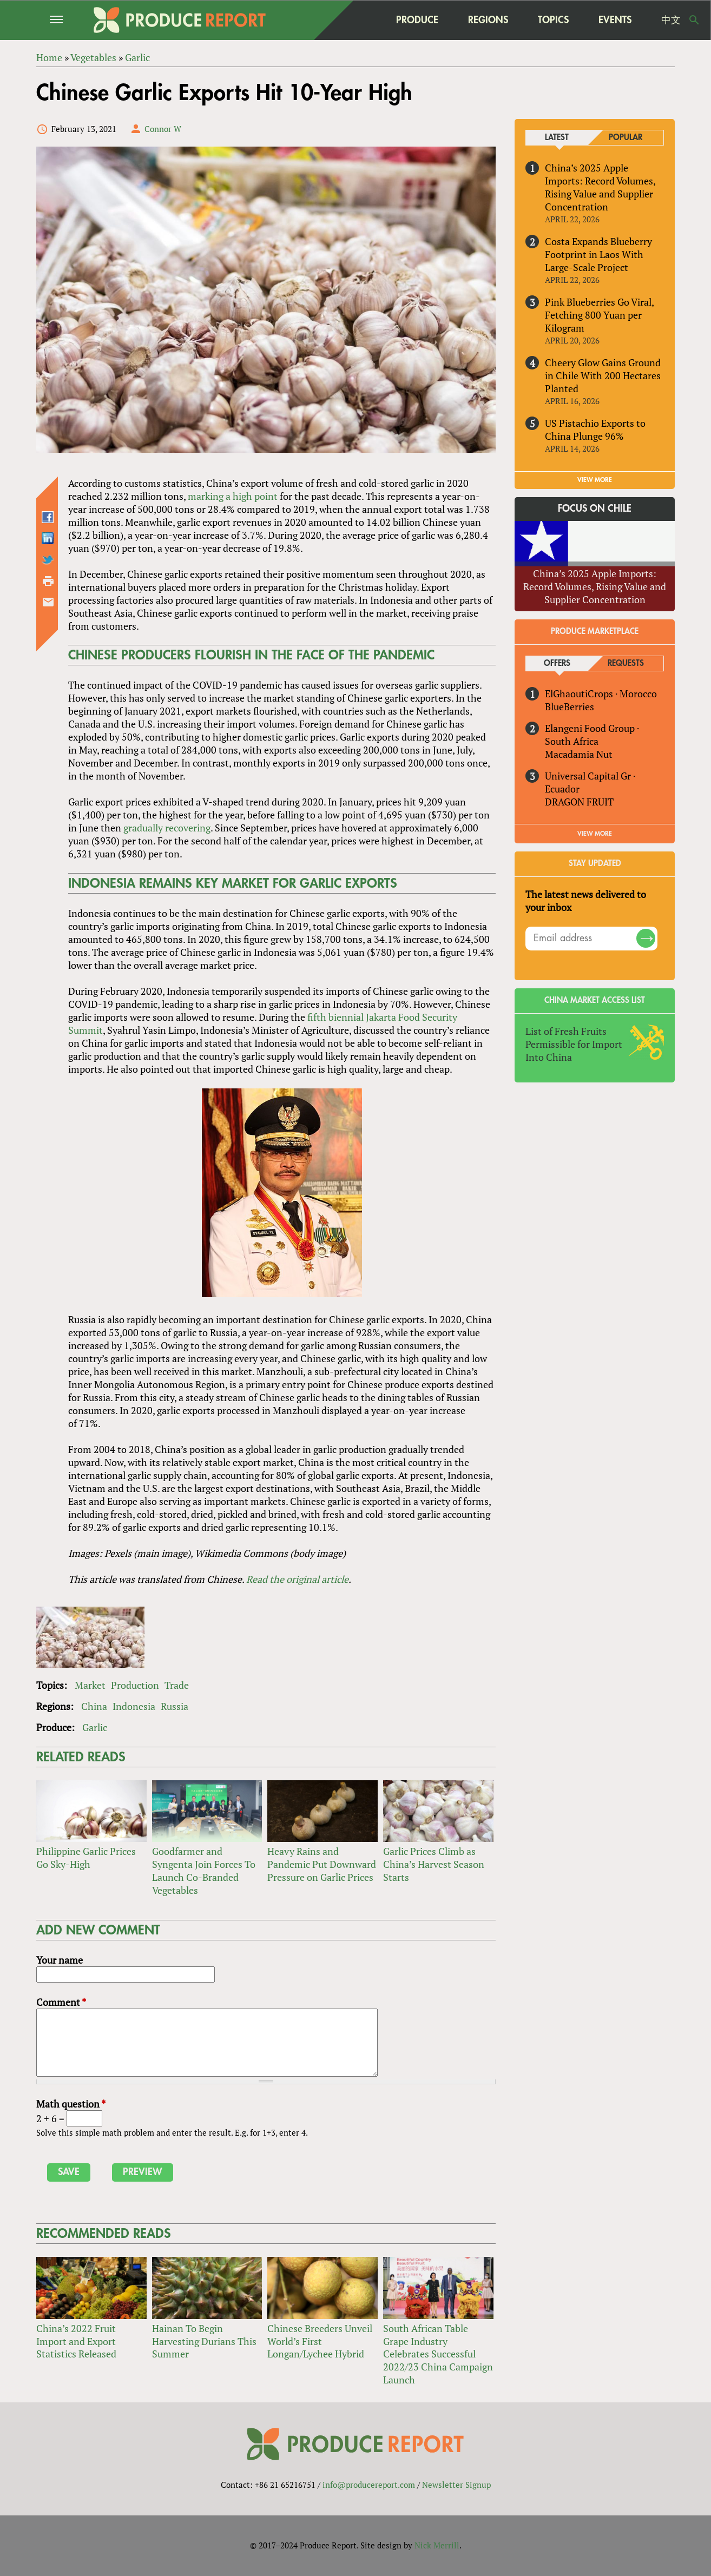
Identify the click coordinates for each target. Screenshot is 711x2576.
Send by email (48, 602)
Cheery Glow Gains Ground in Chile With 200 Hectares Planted (603, 375)
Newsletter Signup (456, 2485)
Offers (557, 663)
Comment (61, 2002)
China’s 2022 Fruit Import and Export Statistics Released (76, 2341)
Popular (625, 138)
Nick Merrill (436, 2545)
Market (90, 1685)
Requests (626, 663)
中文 (671, 20)
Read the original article (297, 1579)
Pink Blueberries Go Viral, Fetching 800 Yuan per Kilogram (599, 314)
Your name (59, 1959)
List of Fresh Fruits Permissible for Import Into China (573, 1044)
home (359, 20)
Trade (176, 1685)
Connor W (162, 128)
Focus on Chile (594, 509)
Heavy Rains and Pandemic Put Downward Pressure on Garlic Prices (321, 1864)
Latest (557, 138)
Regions (488, 19)
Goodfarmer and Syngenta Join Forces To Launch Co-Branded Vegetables (203, 1871)
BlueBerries (569, 706)
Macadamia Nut (579, 754)
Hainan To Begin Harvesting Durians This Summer (204, 2341)
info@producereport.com (368, 2485)
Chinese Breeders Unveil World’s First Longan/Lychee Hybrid (319, 2341)
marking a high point (233, 496)
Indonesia (134, 1706)
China (94, 1706)
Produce (417, 19)
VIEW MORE (594, 480)
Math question (71, 2103)
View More (594, 833)
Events (614, 20)
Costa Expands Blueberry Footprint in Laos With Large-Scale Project (598, 254)
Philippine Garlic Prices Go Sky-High (86, 1858)
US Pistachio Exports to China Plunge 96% (595, 429)
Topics (553, 19)
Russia (174, 1706)
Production (135, 1685)
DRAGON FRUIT (579, 801)
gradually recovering (166, 827)
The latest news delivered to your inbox (585, 901)
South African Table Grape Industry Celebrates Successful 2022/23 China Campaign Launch (438, 2354)
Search (694, 20)
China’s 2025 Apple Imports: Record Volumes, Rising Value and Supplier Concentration (600, 187)
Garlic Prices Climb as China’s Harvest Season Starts (433, 1864)
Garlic (94, 1727)
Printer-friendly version (48, 580)
